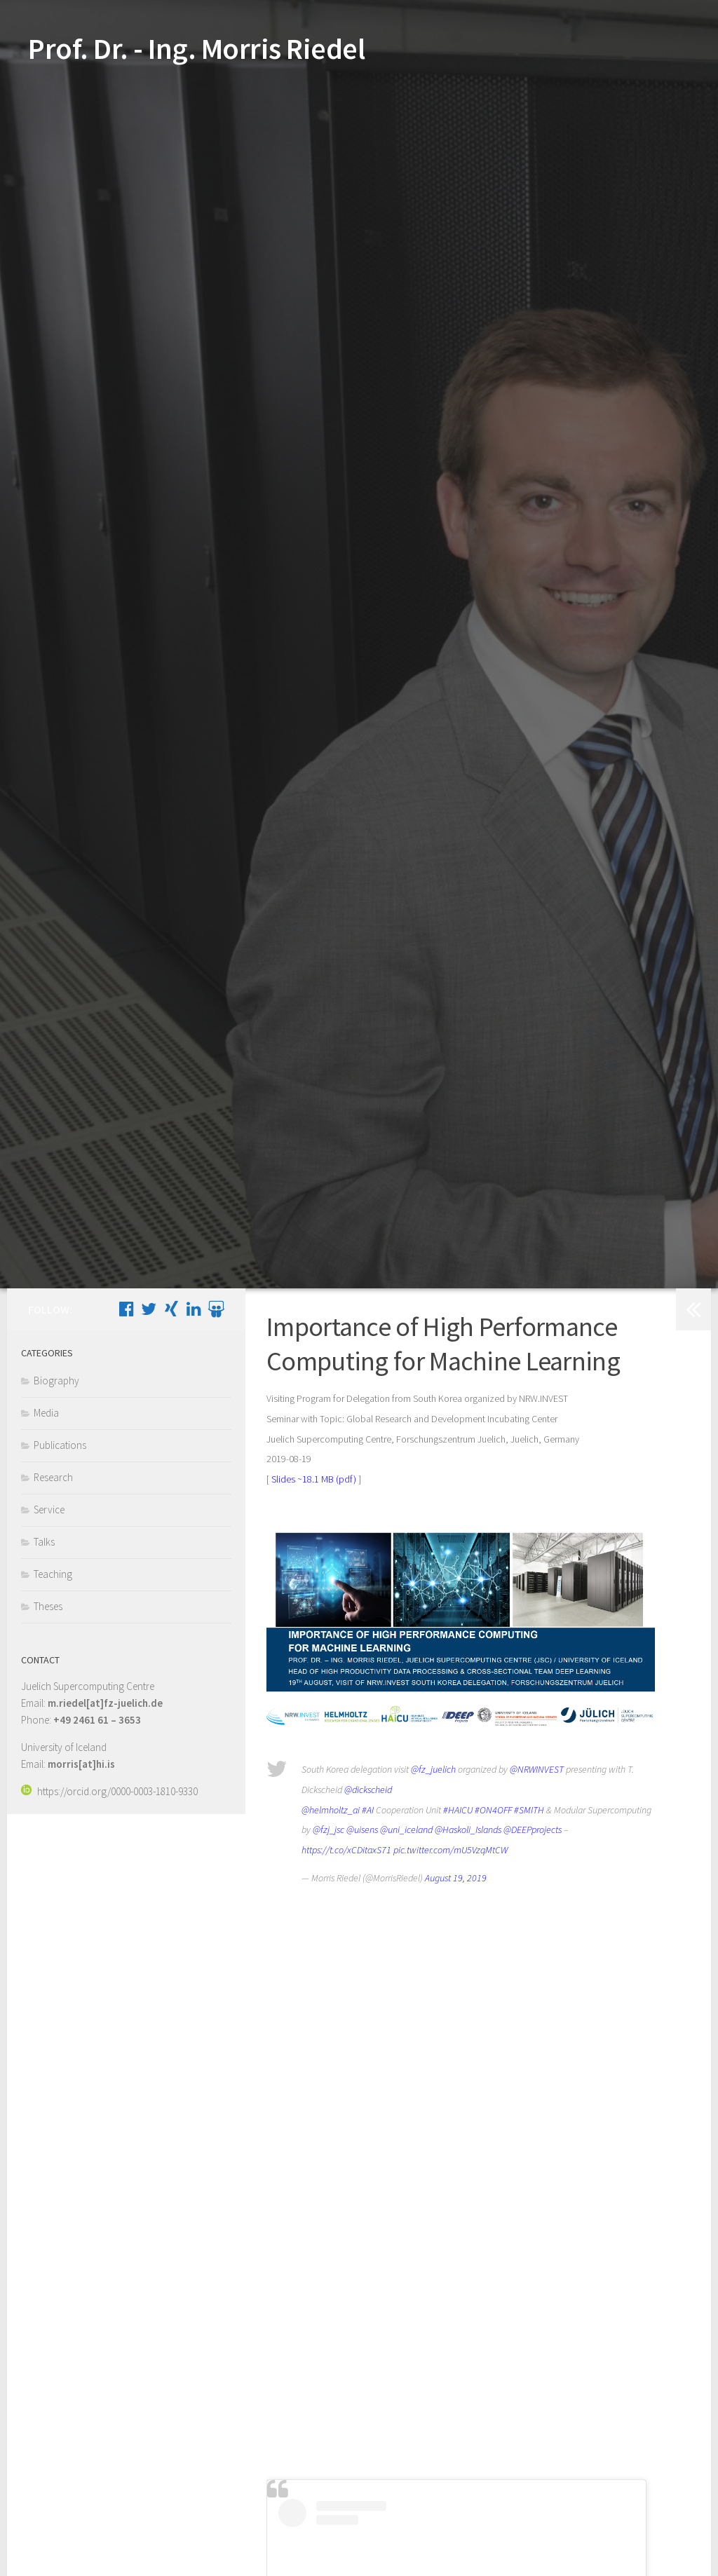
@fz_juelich (433, 1769)
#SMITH (529, 1810)
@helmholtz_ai (331, 1810)
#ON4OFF (493, 1810)
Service (49, 1509)
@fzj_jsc (328, 1829)
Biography (56, 1380)
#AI (368, 1810)
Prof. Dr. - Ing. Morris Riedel (196, 48)
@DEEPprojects (532, 1829)
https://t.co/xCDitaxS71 (346, 1850)
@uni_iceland (406, 1829)
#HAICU (458, 1810)
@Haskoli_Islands (468, 1829)
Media (46, 1412)
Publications (60, 1445)
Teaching (53, 1574)
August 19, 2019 (456, 1878)
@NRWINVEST (537, 1769)
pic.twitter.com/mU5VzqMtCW (450, 1850)
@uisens (362, 1829)
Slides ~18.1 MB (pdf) (313, 1479)
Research (53, 1477)
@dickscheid (368, 1789)
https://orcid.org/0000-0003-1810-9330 (109, 1791)
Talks (44, 1541)
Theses (48, 1606)
